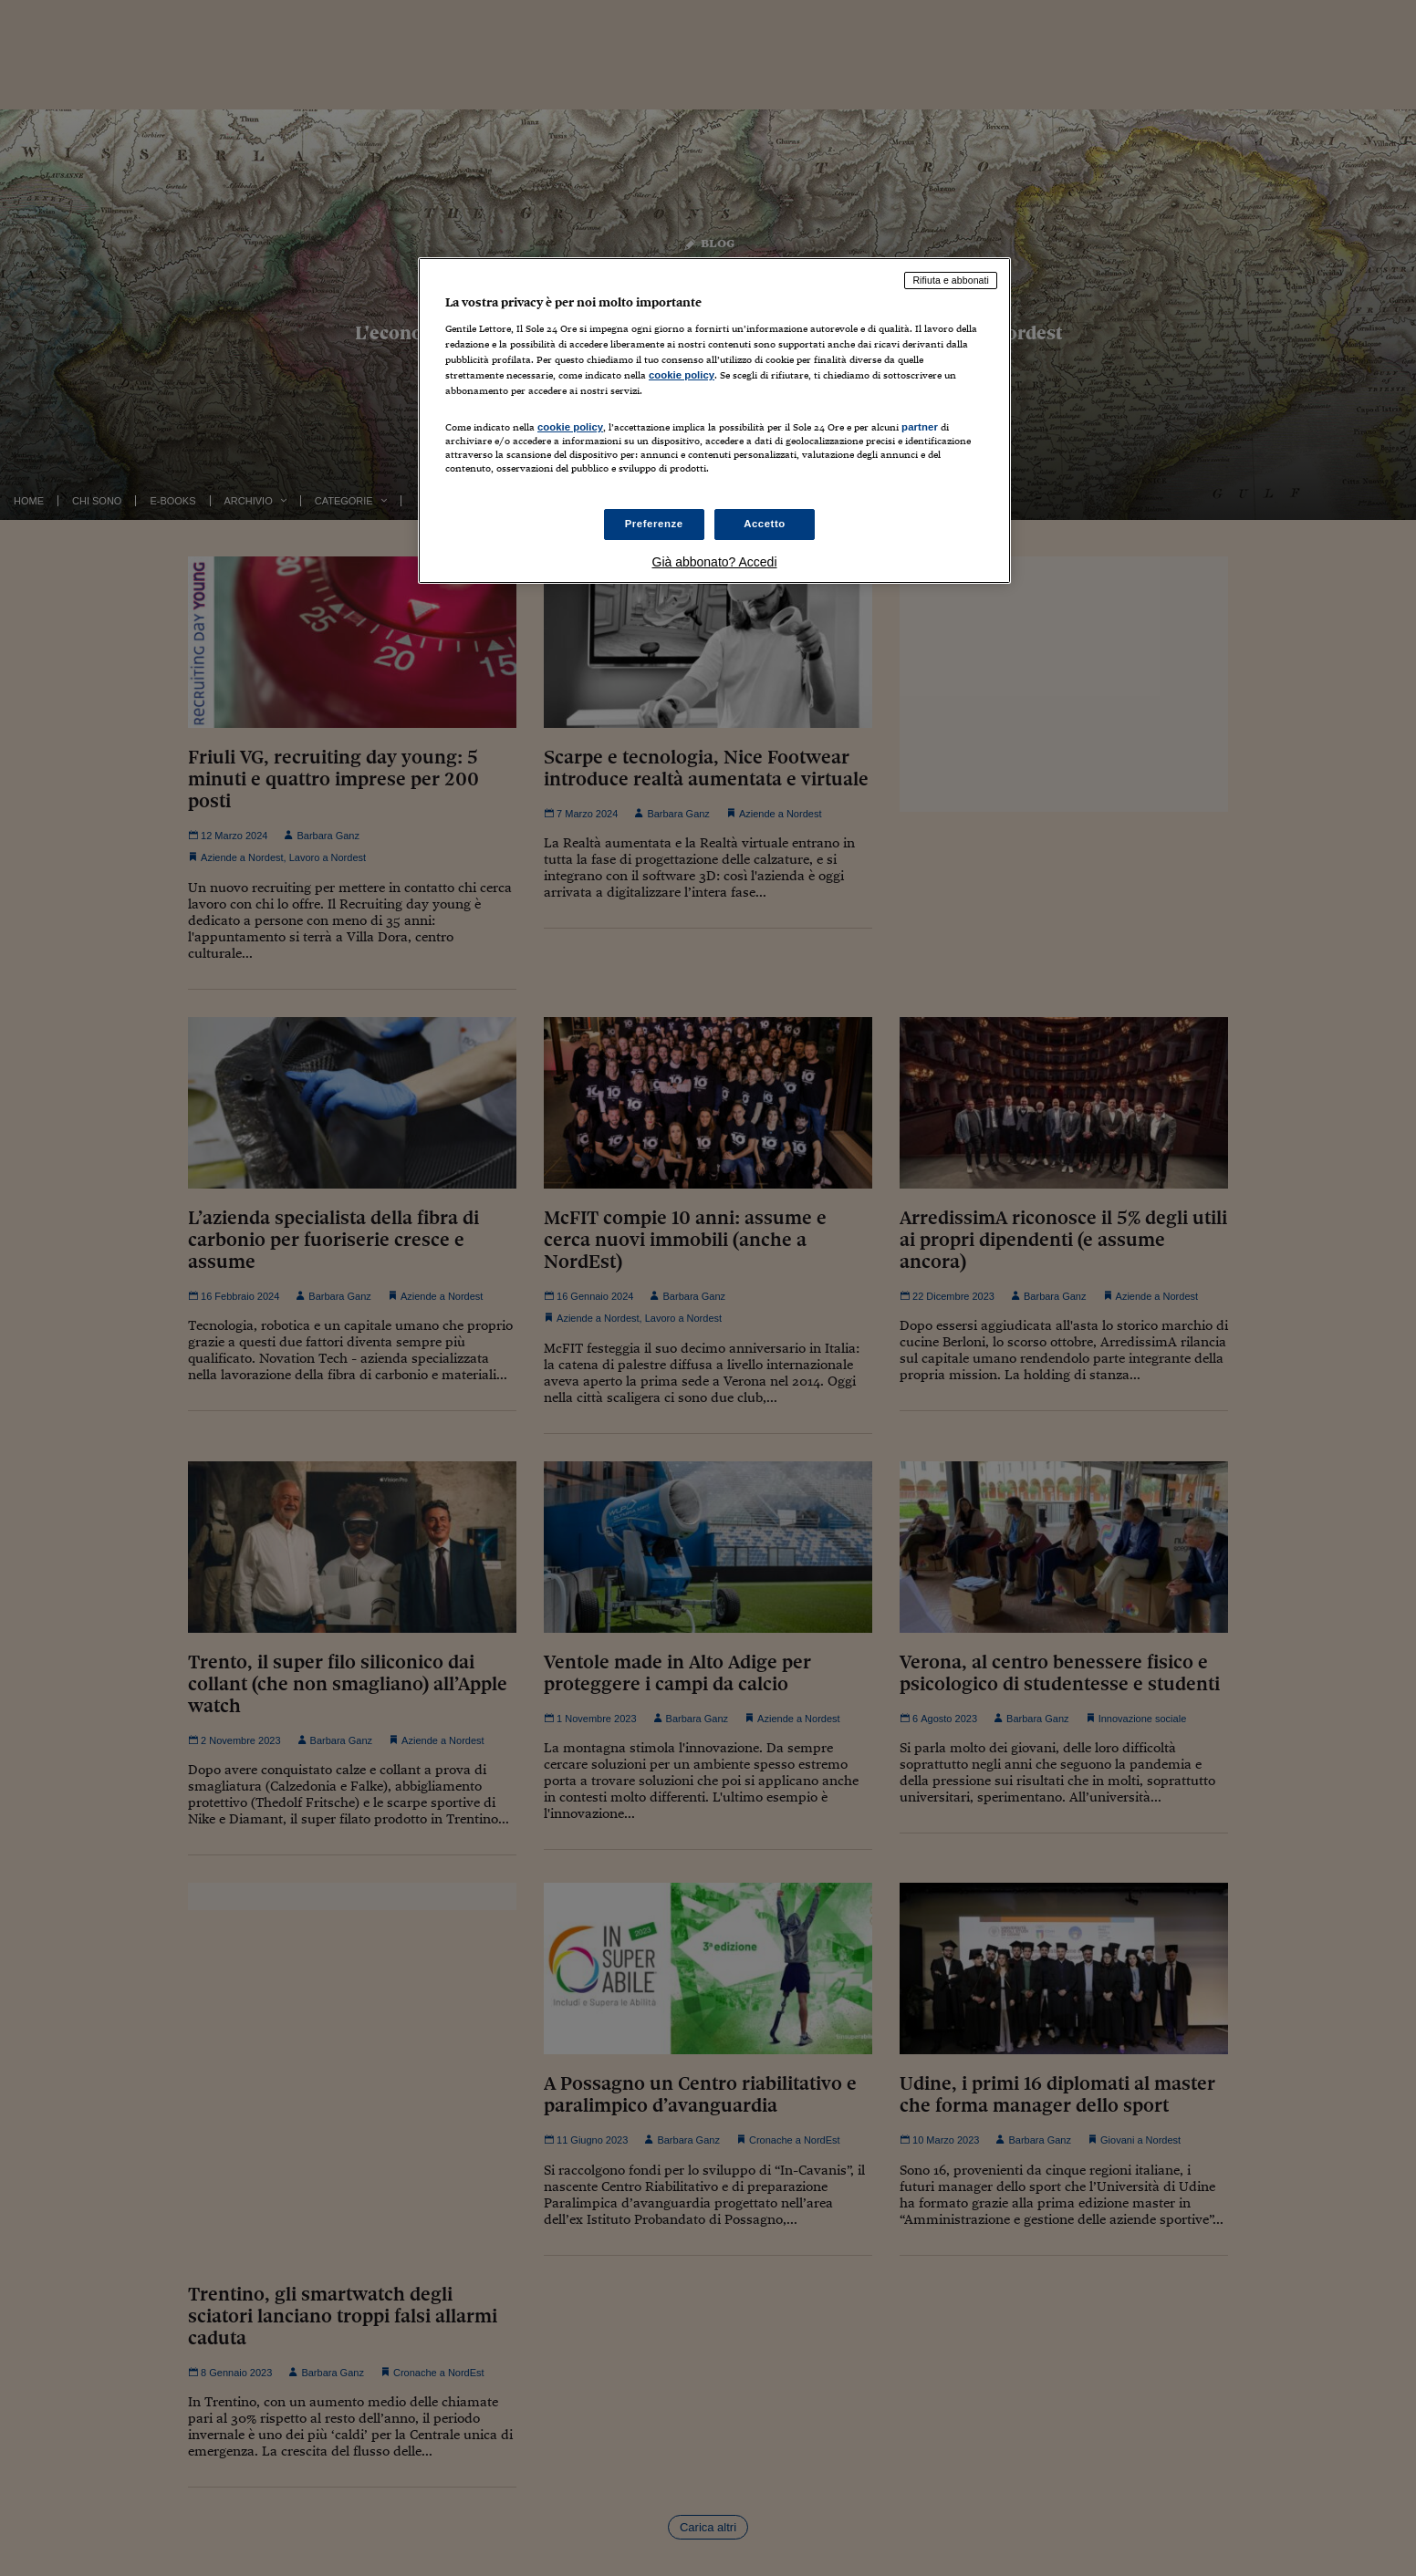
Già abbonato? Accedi (714, 562)
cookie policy (681, 374)
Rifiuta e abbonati (950, 280)
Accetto (765, 523)
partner (919, 426)
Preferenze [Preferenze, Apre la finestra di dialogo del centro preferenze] (654, 523)
